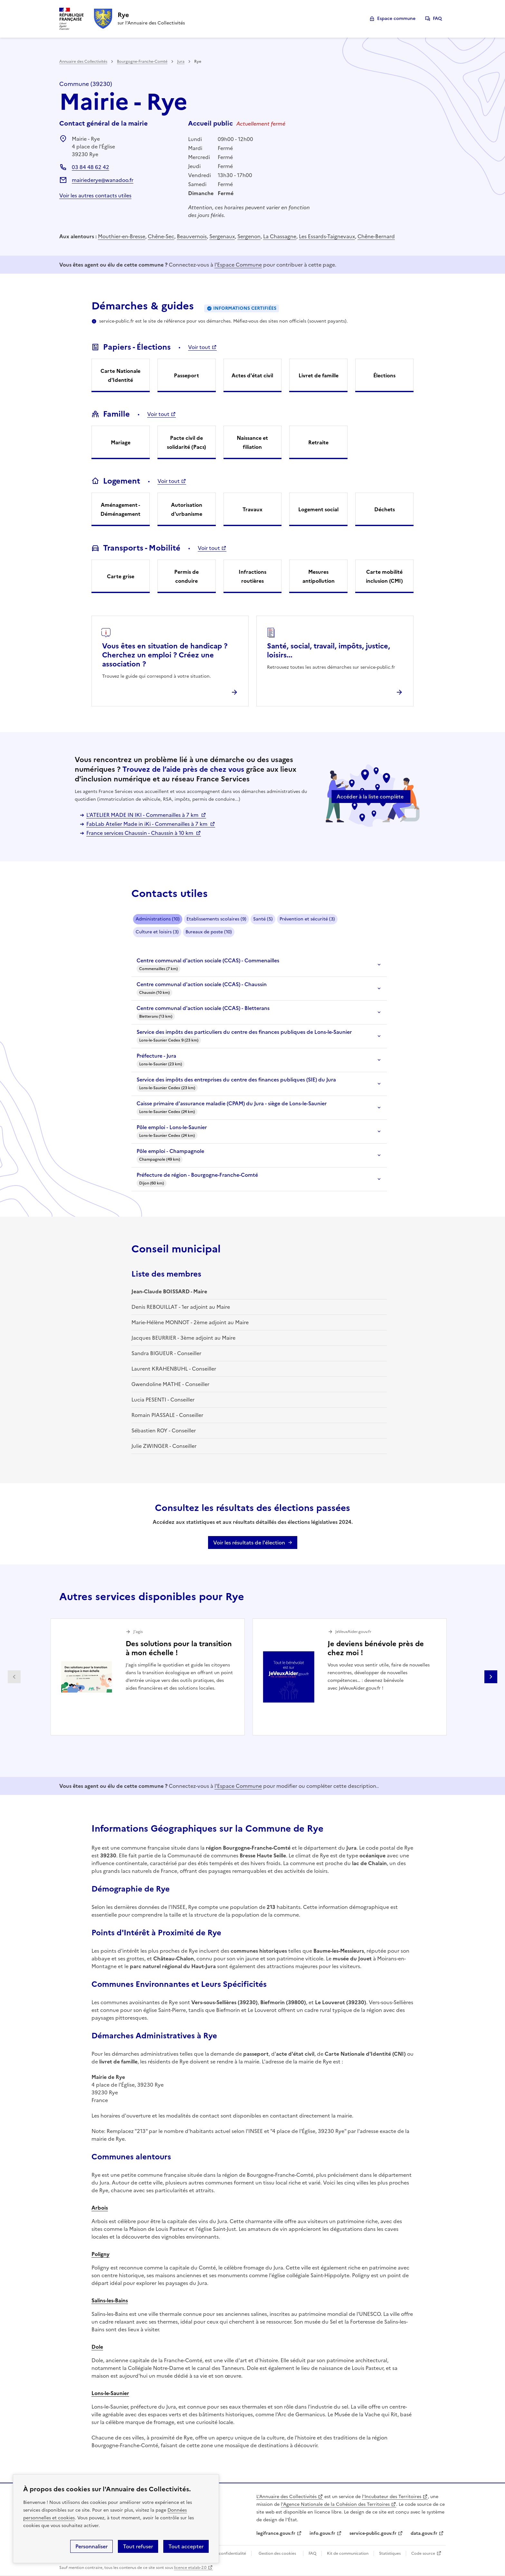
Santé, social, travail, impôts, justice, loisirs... (328, 650)
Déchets (384, 509)
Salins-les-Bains (109, 2300)
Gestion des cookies (277, 2553)
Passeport (186, 375)
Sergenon (249, 236)
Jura (181, 61)
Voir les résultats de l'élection (249, 1542)
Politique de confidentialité (220, 2553)
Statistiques (390, 2553)
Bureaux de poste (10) (209, 932)
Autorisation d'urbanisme (186, 509)
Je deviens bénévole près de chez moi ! (376, 1648)
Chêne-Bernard (376, 236)
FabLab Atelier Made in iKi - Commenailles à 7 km (147, 824)
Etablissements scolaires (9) (216, 919)
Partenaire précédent (14, 1676)
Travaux (252, 509)
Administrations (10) (158, 919)
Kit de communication (347, 2553)
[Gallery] (252, 1676)
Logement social (318, 509)
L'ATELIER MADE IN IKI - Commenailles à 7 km (143, 815)
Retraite (318, 442)
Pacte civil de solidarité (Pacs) (186, 442)
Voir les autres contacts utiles (95, 195)
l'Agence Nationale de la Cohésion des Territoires (335, 2504)
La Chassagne (279, 236)
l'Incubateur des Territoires (391, 2496)
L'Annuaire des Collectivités (286, 2496)
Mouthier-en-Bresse (121, 236)
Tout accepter (186, 2546)
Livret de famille (318, 375)
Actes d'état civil (252, 375)
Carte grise (120, 576)
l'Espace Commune (238, 265)
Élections (384, 375)
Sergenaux (222, 236)
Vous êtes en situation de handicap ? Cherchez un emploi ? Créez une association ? (164, 655)
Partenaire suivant (490, 1676)
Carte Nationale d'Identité (120, 375)
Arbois (99, 2208)
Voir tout (199, 347)
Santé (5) (263, 919)
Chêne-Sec (161, 236)
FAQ (437, 18)
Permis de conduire (186, 576)
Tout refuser (138, 2546)
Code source (423, 2553)
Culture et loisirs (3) (157, 932)
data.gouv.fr (424, 2533)
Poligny (100, 2254)
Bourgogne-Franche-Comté (142, 61)
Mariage (120, 442)
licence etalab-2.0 (190, 2568)
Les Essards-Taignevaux (327, 236)
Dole (97, 2347)
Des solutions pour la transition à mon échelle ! (179, 1648)
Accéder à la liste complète (370, 796)
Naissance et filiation (252, 442)
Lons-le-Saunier (110, 2393)
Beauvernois (192, 236)
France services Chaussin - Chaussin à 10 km (140, 833)
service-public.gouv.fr (372, 2533)
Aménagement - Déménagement (120, 509)
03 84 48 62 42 (90, 167)
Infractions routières (252, 576)
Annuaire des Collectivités (83, 61)
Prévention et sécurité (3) (307, 919)
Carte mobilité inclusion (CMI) (384, 576)
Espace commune (396, 18)
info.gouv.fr (322, 2533)
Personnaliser (91, 2546)
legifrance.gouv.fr (275, 2533)
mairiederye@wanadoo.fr (102, 180)
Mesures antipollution (318, 576)
